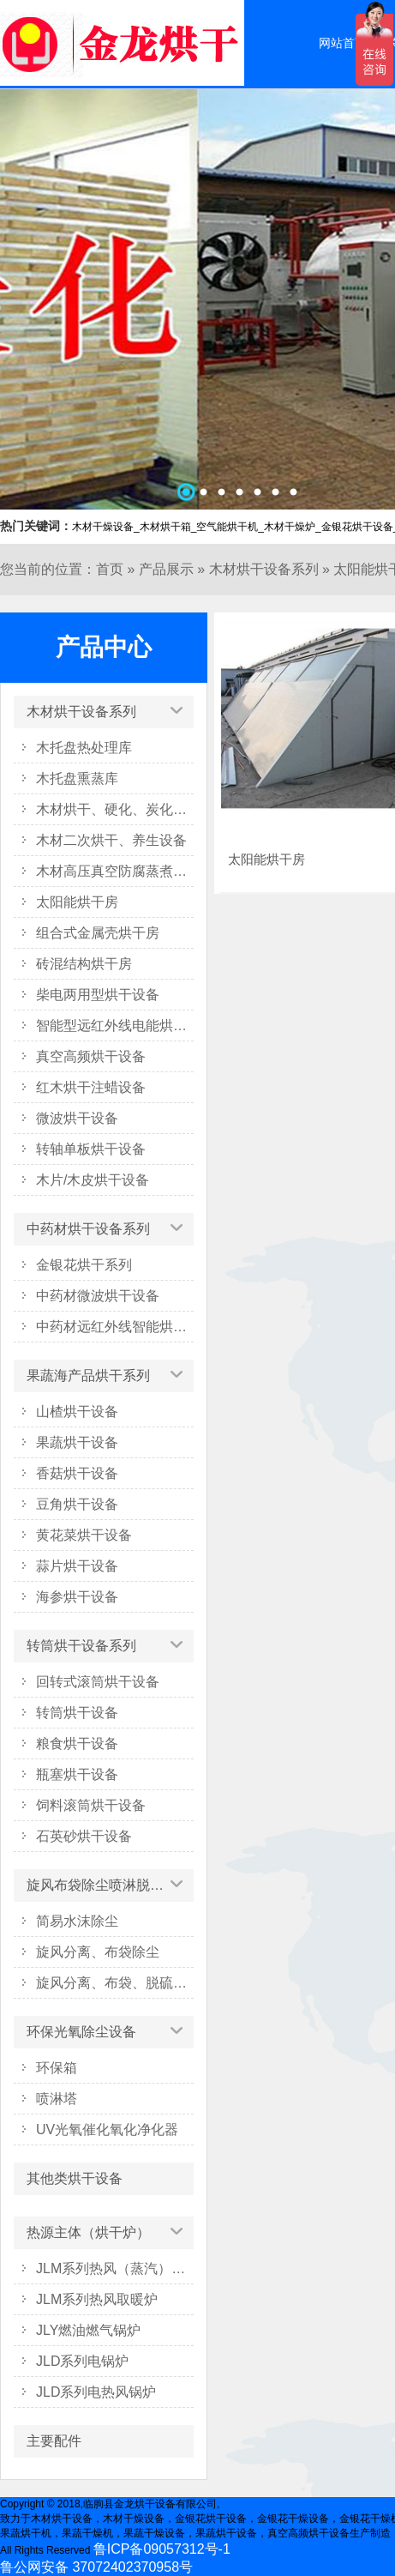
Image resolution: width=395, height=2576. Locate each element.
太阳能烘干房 (77, 902)
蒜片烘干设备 (77, 1566)
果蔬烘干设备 (77, 1442)
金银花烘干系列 (84, 1265)
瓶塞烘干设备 (77, 1774)
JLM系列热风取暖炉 (97, 2299)
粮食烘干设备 (77, 1743)
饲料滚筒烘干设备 (91, 1805)
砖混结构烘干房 (84, 963)
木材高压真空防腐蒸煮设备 (115, 871)
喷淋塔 (56, 2098)
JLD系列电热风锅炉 (96, 2392)
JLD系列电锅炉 (82, 2361)
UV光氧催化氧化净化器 (107, 2129)
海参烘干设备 (77, 1597)
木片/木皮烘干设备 (92, 1180)
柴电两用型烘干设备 (97, 994)
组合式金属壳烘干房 (97, 933)
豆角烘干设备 (77, 1504)
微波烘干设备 (77, 1118)
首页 (109, 569)
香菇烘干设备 (77, 1473)
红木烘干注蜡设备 (91, 1087)
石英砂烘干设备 (84, 1836)
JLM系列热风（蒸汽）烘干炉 (115, 2268)
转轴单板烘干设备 (91, 1149)
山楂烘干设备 (77, 1411)
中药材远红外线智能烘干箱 (115, 1326)
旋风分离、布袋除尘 (97, 1952)
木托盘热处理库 (84, 747)
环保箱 (56, 2067)
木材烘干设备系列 (264, 569)
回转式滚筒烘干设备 (97, 1681)
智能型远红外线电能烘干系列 (115, 1025)
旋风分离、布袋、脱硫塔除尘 (115, 1983)
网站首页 (343, 43)
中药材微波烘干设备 (97, 1295)
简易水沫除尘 (77, 1921)
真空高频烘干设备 (91, 1056)
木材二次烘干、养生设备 (111, 840)
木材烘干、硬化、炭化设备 (115, 809)
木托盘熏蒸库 (77, 778)
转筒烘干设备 (77, 1712)
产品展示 (166, 569)
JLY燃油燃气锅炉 (88, 2330)
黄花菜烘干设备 (84, 1535)
